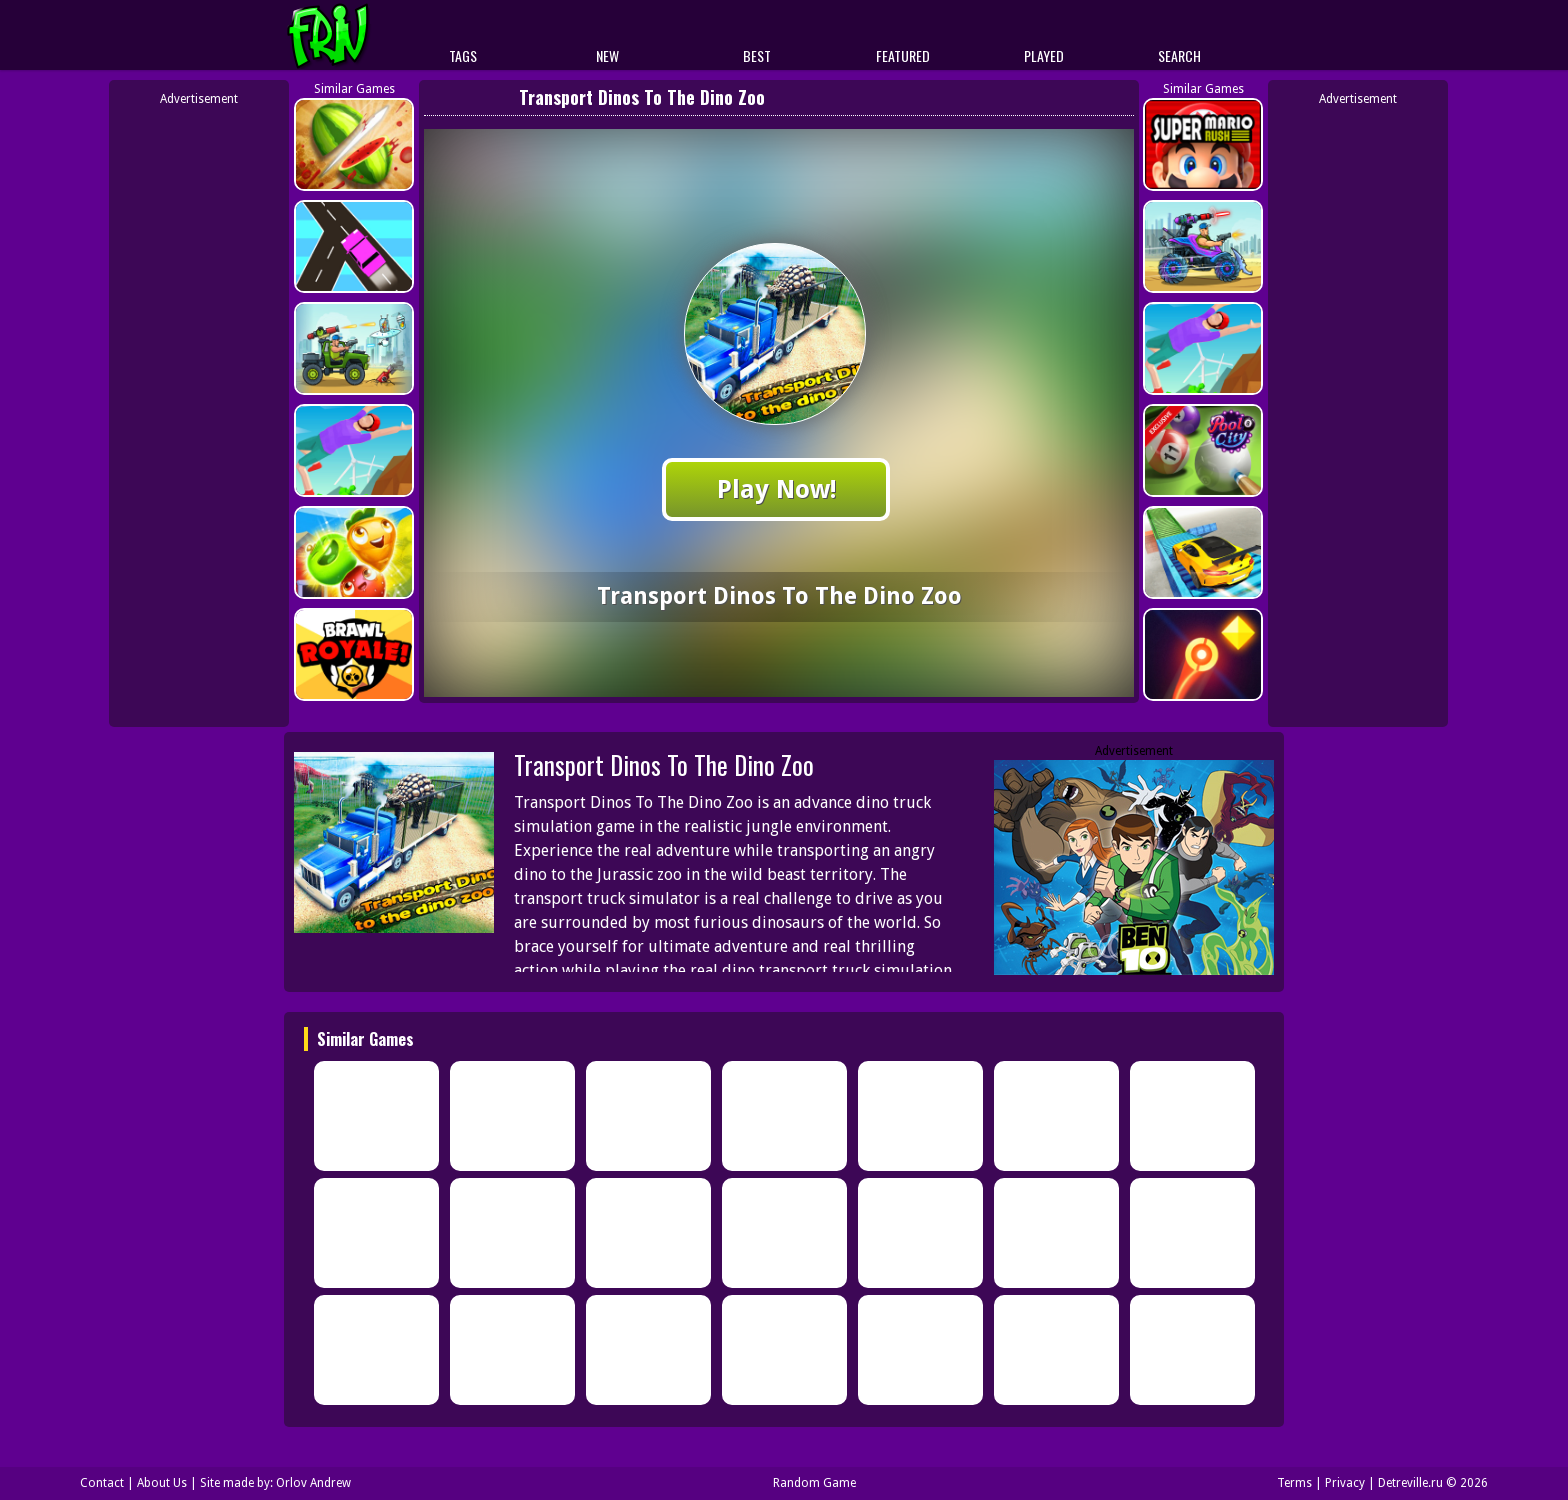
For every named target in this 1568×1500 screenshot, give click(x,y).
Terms (1294, 1483)
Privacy (1345, 1483)
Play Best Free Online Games (365, 35)
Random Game (814, 1483)
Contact (102, 1483)
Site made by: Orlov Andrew (275, 1483)
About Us (162, 1483)
